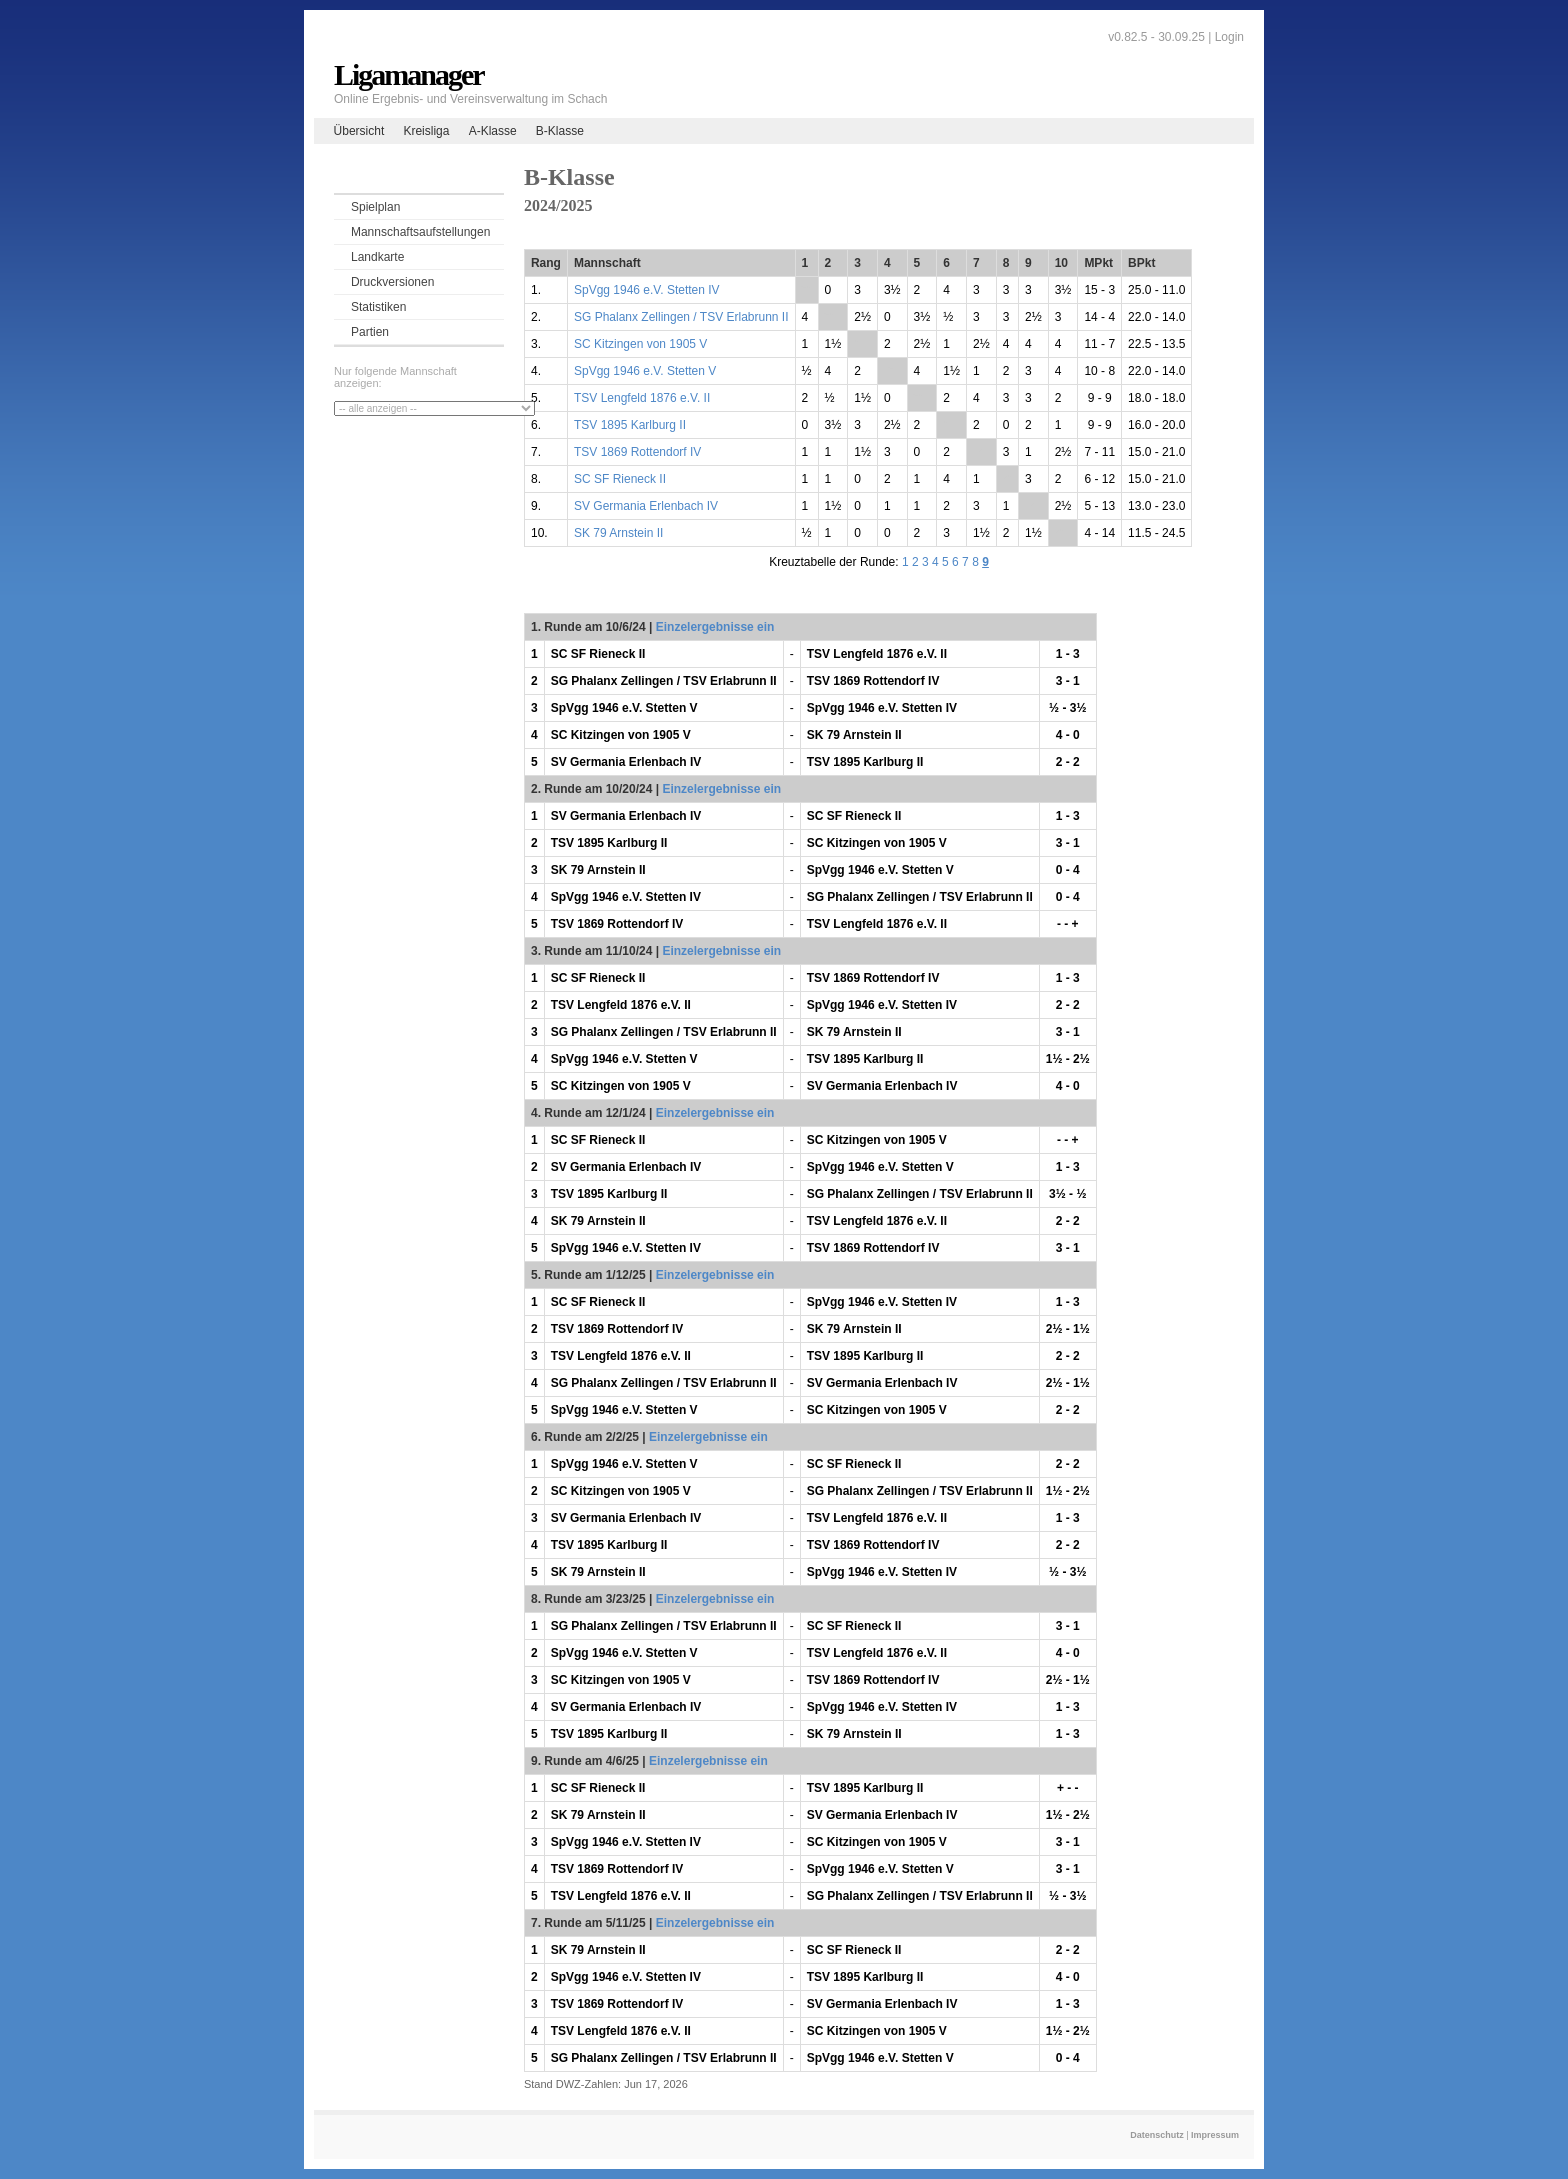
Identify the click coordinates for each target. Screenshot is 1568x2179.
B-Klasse (560, 131)
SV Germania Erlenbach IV (646, 506)
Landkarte (377, 257)
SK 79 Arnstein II (618, 533)
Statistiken (378, 307)
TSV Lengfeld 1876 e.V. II (642, 398)
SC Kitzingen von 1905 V (640, 344)
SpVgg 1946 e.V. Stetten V (645, 371)
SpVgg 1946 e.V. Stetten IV (647, 290)
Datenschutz (1157, 2135)
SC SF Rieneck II (620, 479)
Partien (370, 332)
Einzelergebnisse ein (715, 627)
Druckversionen (392, 282)
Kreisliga (426, 131)
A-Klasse (493, 131)
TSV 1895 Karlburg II (630, 425)
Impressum (1215, 2135)
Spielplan (375, 207)
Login (1229, 37)
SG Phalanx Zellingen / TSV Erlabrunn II (681, 317)
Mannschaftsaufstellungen (420, 232)
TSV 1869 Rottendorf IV (637, 452)
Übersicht (359, 131)
